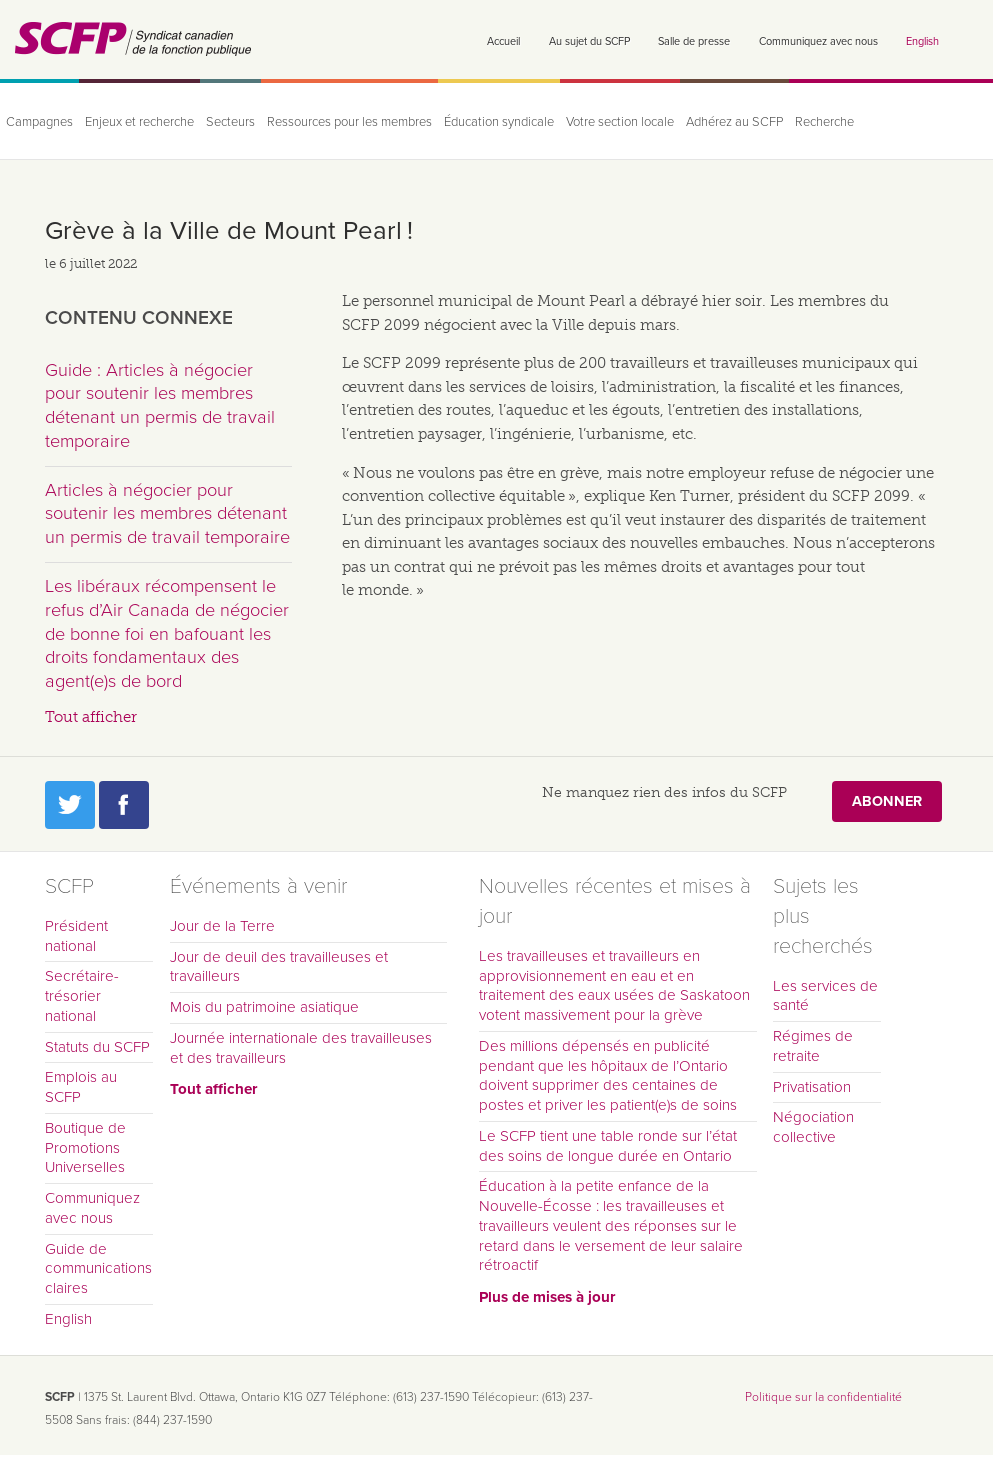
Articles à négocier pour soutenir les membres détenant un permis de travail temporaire (167, 513)
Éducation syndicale (499, 122)
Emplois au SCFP (81, 1087)
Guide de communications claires (98, 1269)
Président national (76, 936)
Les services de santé (825, 996)
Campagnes (39, 122)
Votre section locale (620, 122)
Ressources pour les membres (349, 122)
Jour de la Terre (222, 926)
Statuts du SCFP (97, 1047)
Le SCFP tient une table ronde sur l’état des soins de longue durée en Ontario (608, 1146)
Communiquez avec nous (818, 41)
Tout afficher (91, 717)
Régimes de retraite (813, 1046)
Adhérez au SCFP (734, 122)
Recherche (824, 122)
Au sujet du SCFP (589, 41)
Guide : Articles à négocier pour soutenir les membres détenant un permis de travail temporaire (160, 405)
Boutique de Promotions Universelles (85, 1148)
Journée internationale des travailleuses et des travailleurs (301, 1048)
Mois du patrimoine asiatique (264, 1007)
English (922, 41)
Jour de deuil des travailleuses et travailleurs (279, 967)
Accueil (503, 41)
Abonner (887, 801)
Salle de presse (694, 41)
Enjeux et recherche (139, 122)
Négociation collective (813, 1127)
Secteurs (230, 122)
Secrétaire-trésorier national (82, 996)
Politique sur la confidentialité (823, 1397)
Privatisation (812, 1087)
